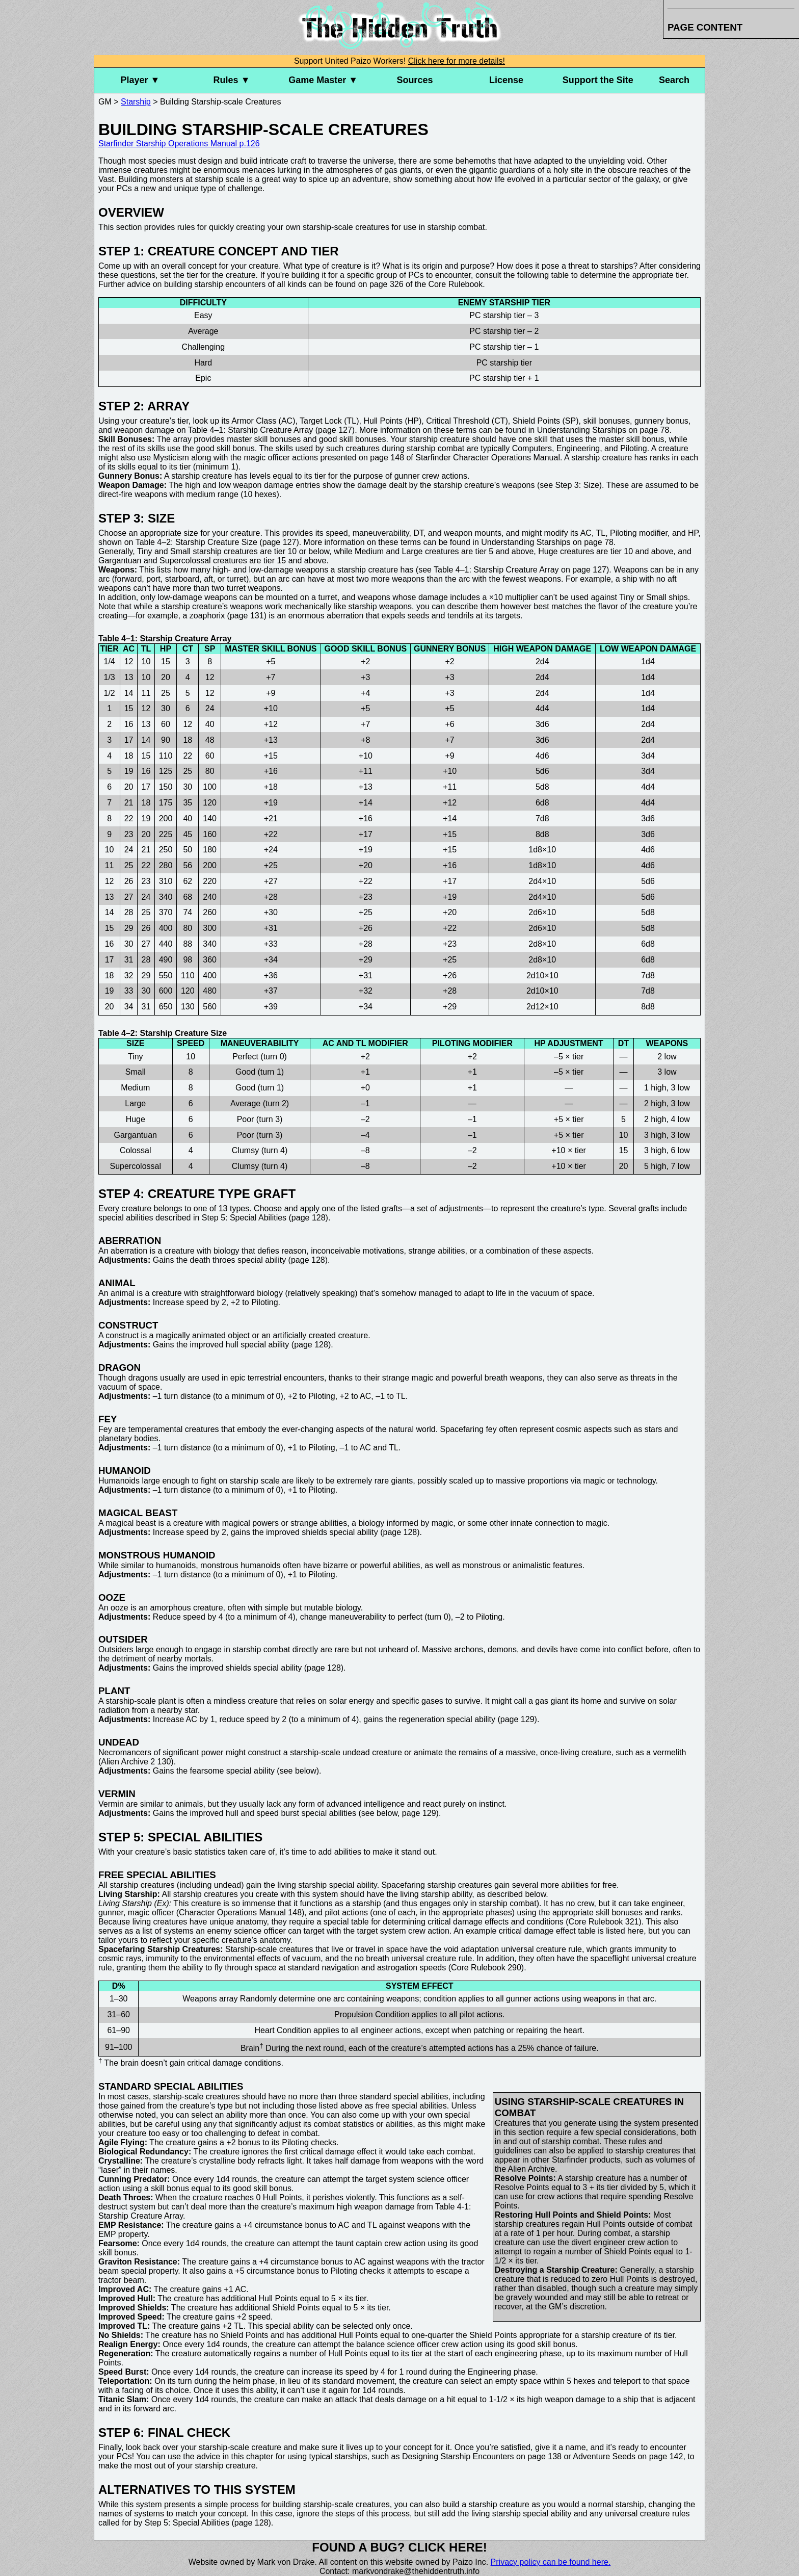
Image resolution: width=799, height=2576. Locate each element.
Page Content (705, 27)
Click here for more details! (456, 61)
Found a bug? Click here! (399, 2547)
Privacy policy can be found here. (551, 2562)
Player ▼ (139, 80)
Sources (414, 80)
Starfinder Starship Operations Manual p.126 (179, 143)
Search (674, 80)
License (506, 80)
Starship (136, 101)
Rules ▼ (232, 80)
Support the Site (598, 80)
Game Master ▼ (323, 80)
